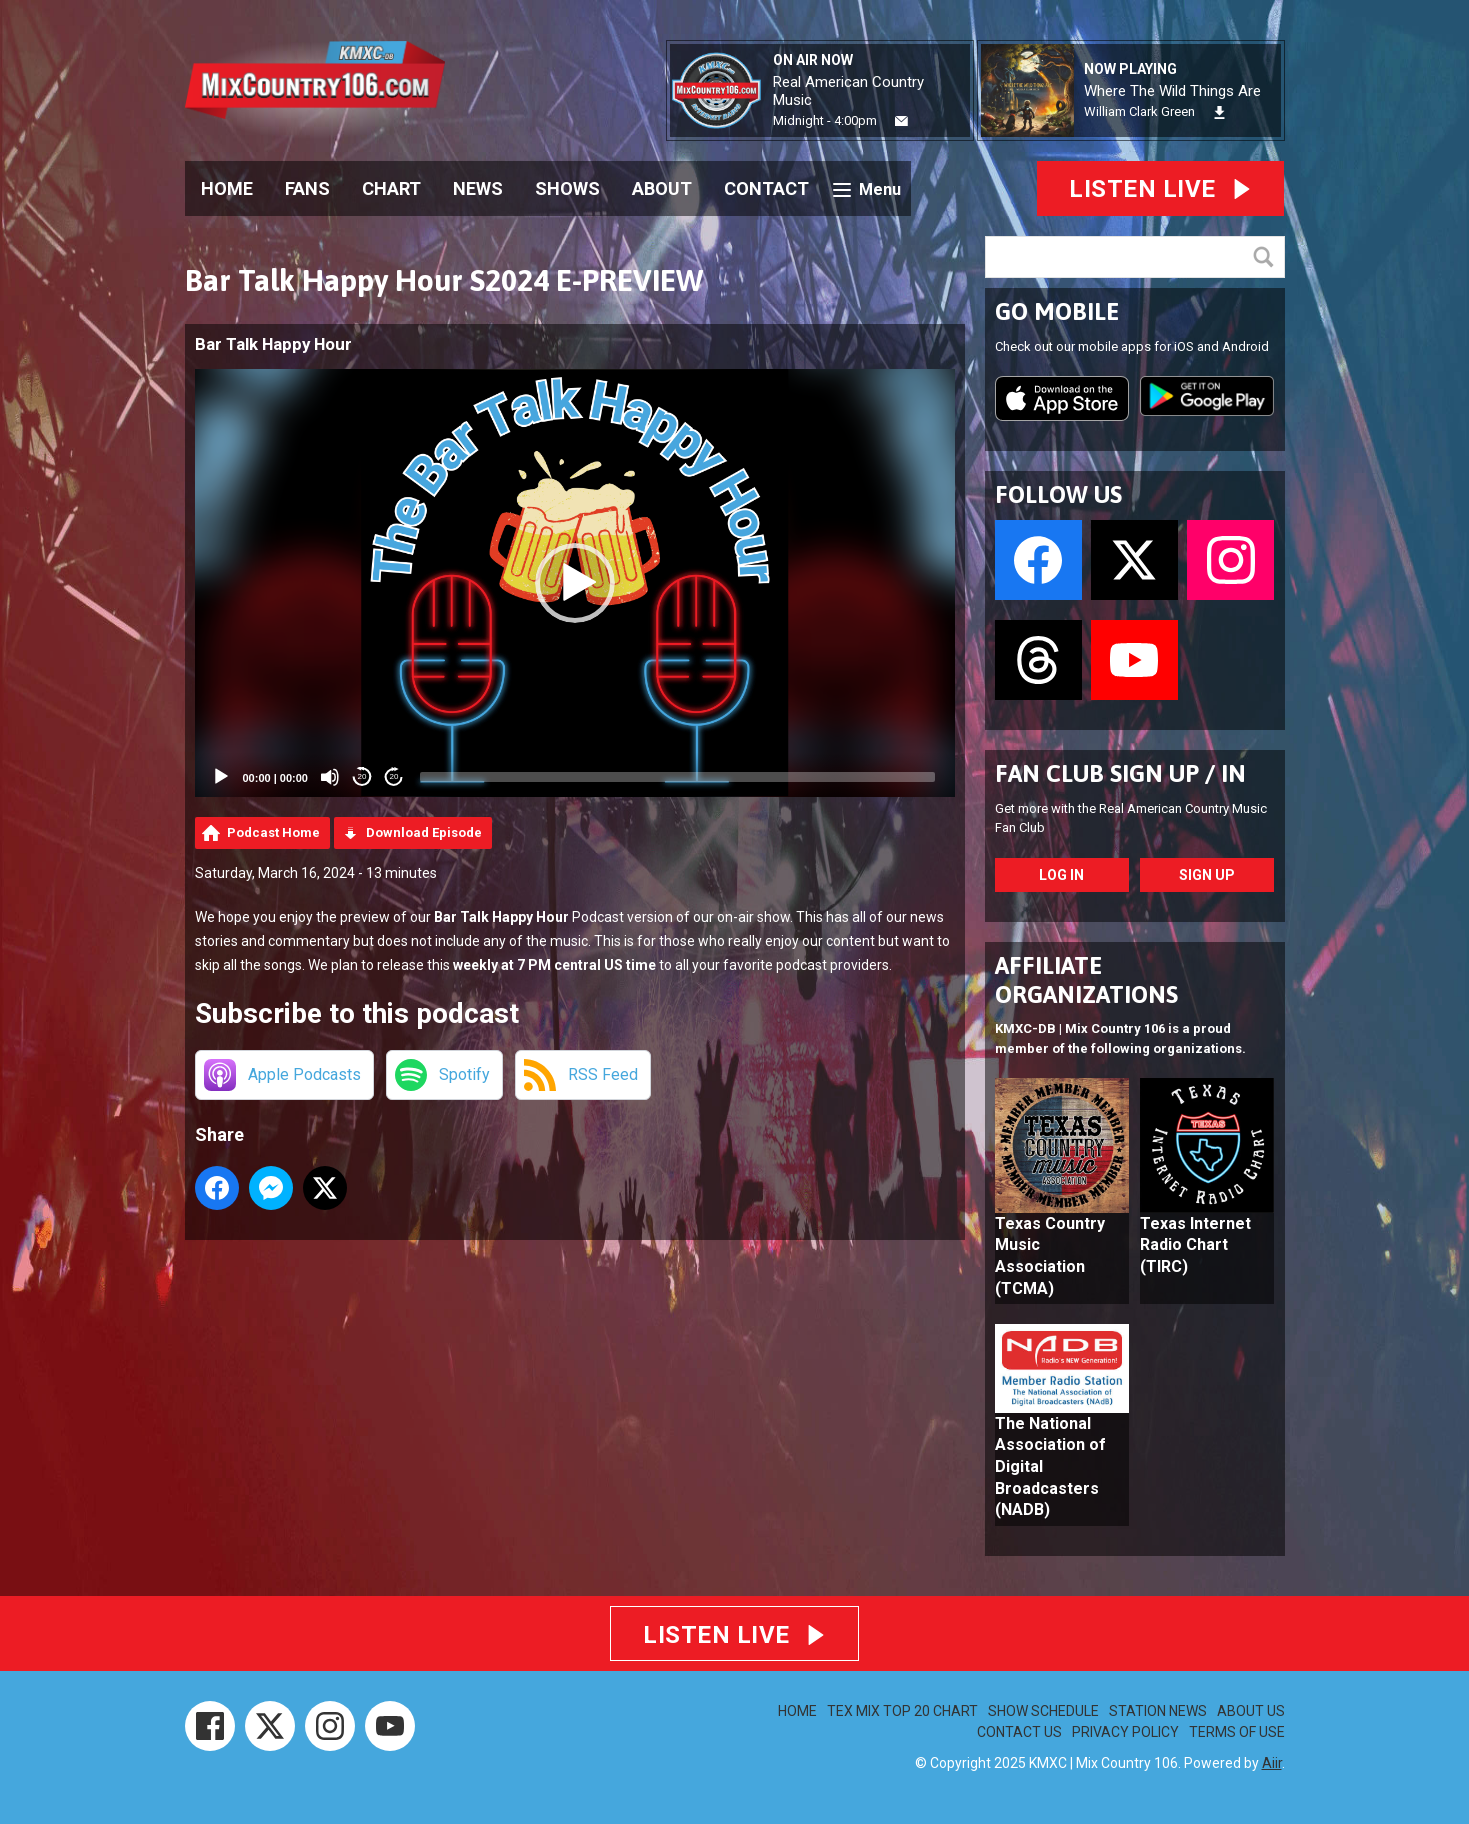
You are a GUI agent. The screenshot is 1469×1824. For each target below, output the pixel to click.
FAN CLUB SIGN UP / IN (1120, 773)
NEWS (478, 188)
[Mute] (330, 777)
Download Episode (424, 832)
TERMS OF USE (1237, 1732)
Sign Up (1207, 875)
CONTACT (766, 188)
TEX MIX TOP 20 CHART (902, 1711)
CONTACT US (1019, 1732)
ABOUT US (1251, 1711)
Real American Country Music (848, 91)
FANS (307, 188)
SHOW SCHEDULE (1043, 1711)
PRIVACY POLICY (1125, 1732)
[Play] (221, 777)
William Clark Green (1139, 111)
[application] (575, 583)
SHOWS (567, 188)
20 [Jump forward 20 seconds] (394, 776)
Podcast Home (273, 832)
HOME (227, 188)
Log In (1061, 875)
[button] (575, 583)
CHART (391, 188)
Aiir (1272, 1763)
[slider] (677, 777)
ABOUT (662, 188)
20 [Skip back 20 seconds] (362, 776)
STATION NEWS (1158, 1711)
